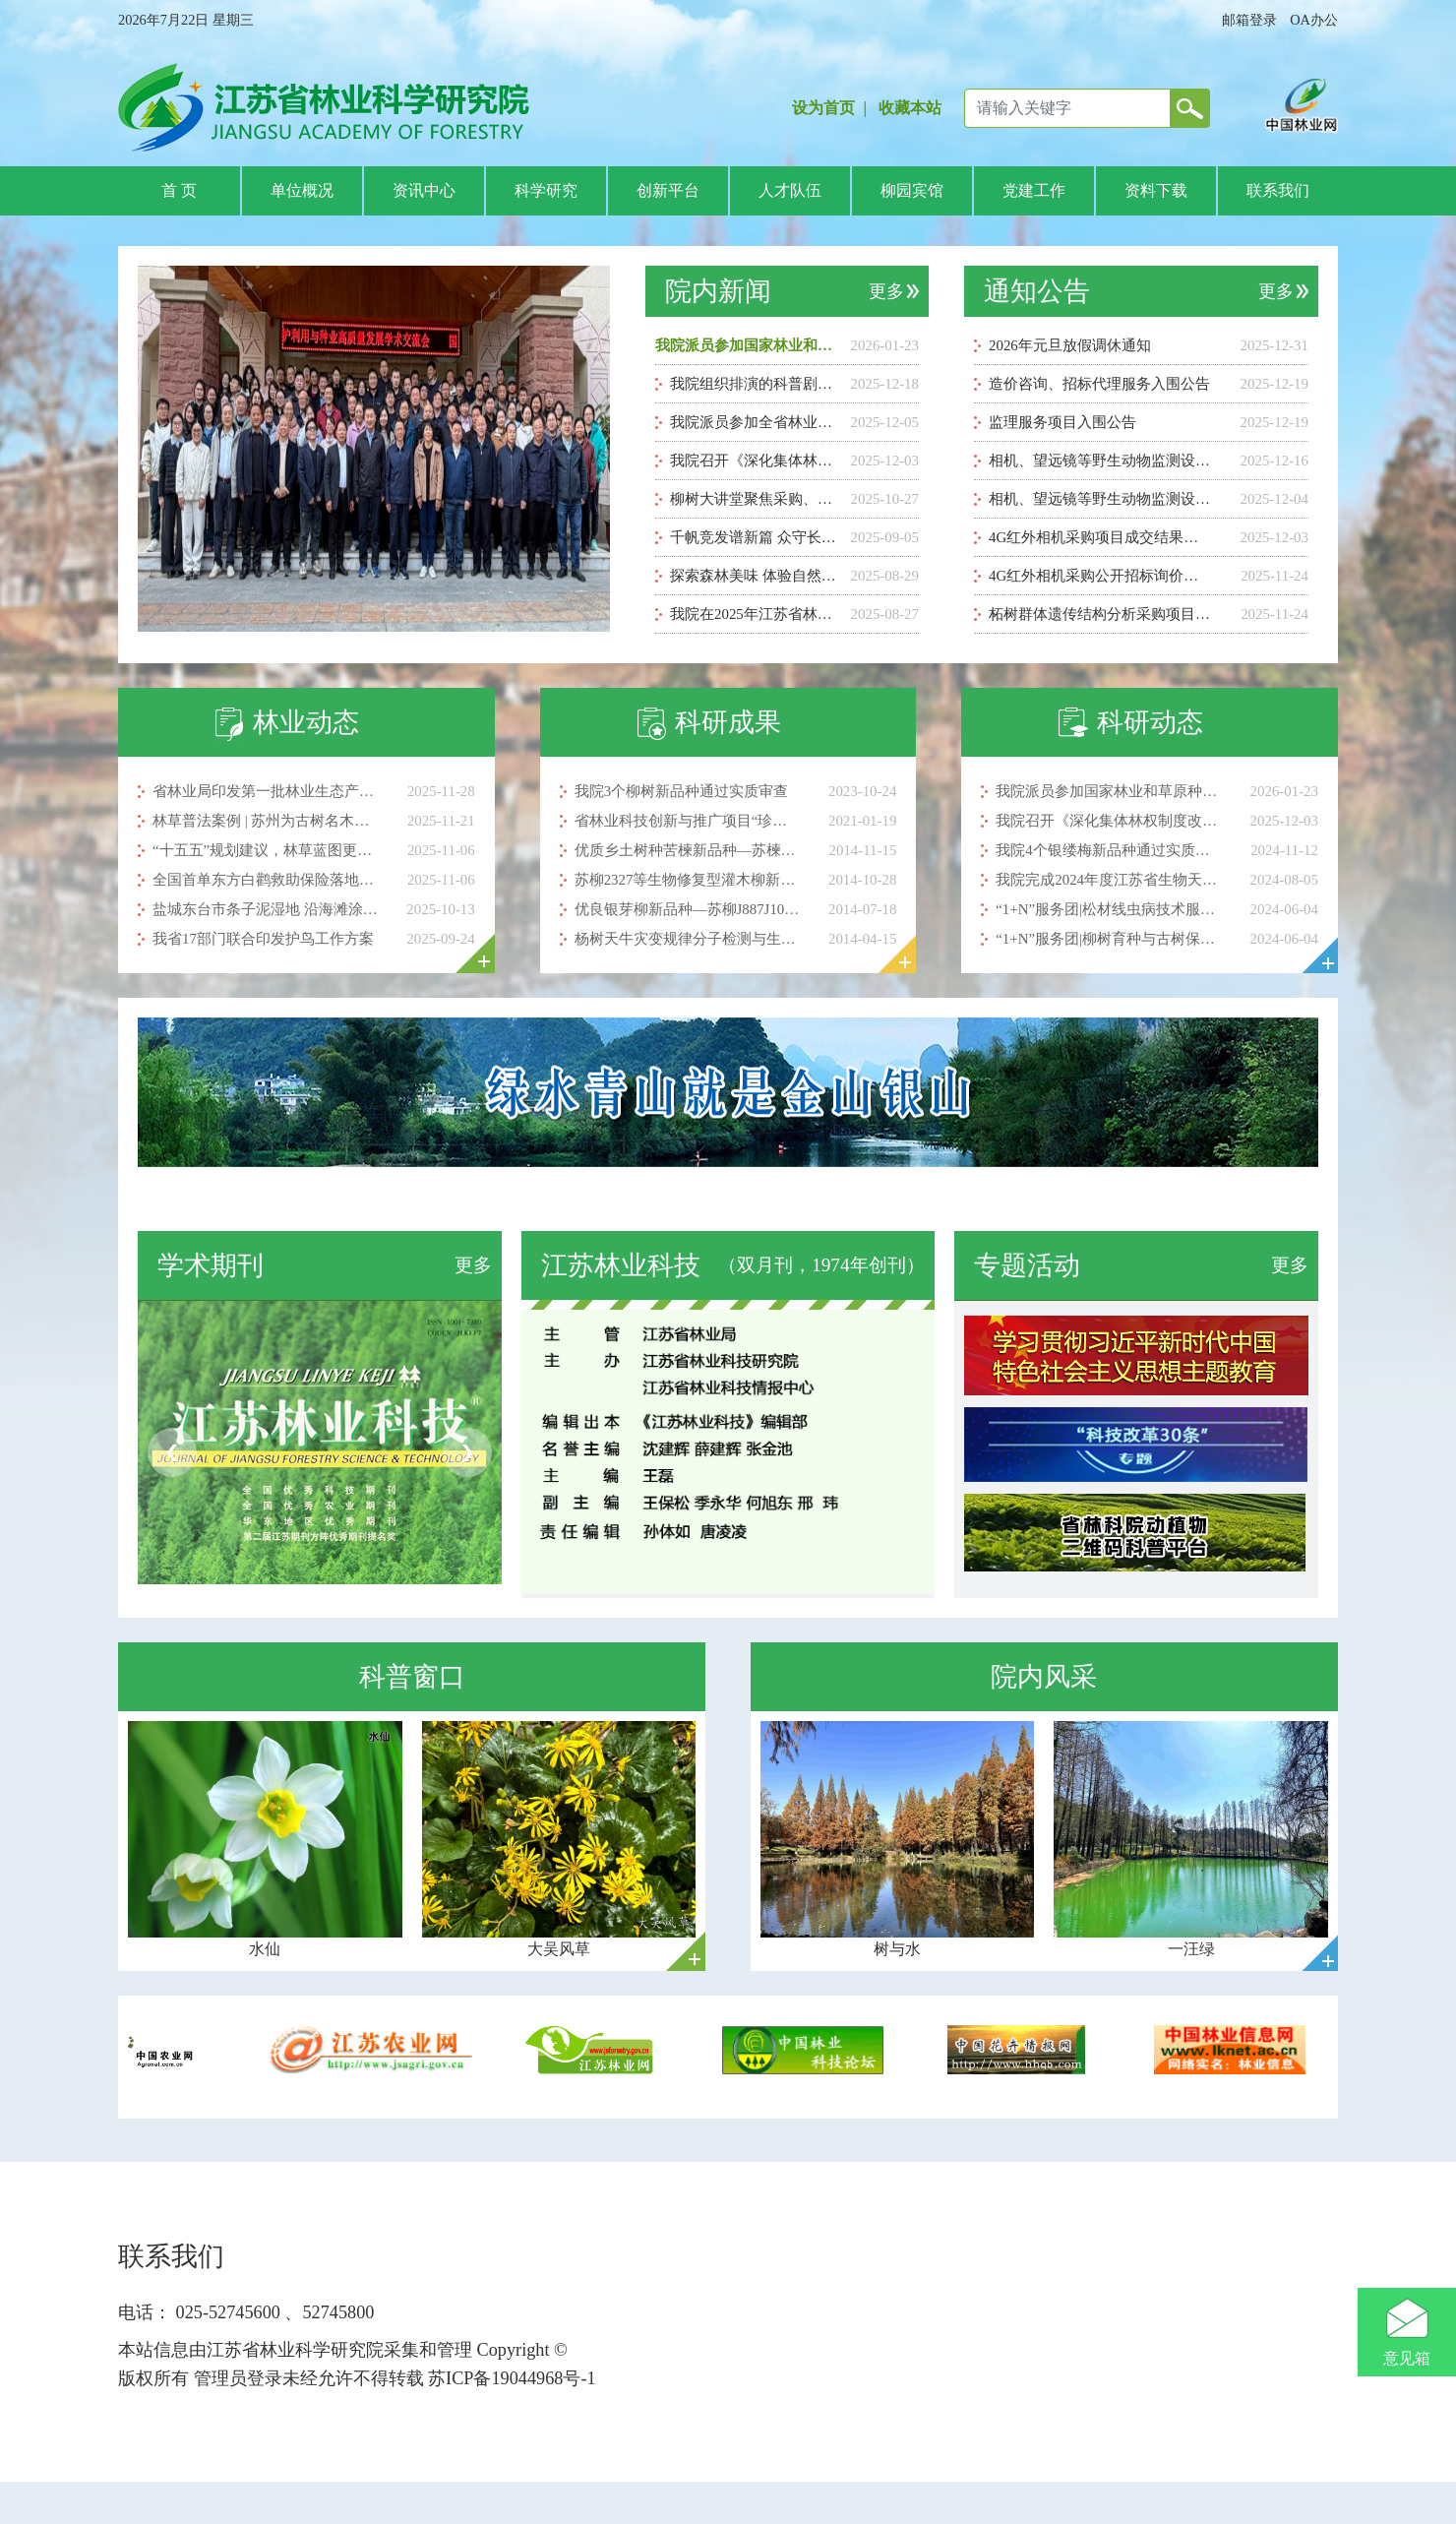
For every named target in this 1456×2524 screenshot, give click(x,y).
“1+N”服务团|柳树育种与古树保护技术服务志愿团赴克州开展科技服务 (1108, 939)
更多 (886, 291)
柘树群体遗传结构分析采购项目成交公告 (1101, 614)
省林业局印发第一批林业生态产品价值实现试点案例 (265, 791)
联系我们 (1277, 190)
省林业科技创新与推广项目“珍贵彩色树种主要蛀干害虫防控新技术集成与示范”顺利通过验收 (687, 821)
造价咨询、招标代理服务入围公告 (1099, 384)
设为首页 (823, 107)
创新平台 (668, 190)
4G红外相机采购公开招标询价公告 (1101, 576)
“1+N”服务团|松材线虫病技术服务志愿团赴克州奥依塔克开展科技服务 (1108, 909)
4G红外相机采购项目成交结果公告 (1101, 537)
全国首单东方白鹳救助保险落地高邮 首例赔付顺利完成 (265, 880)
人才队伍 (789, 190)
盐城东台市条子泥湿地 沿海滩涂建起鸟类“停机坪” (265, 909)
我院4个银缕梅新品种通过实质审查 (1108, 850)
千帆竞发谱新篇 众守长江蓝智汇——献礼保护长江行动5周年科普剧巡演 (757, 537)
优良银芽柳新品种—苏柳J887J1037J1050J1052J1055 (687, 909)
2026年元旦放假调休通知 (1070, 345)
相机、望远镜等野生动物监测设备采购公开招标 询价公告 (1101, 499)
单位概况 (302, 190)
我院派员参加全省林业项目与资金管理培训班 (757, 422)
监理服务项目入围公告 (1062, 422)
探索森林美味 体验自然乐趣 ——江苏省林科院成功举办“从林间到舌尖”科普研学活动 (757, 576)
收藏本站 (910, 107)
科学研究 (546, 190)
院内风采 (1044, 1677)
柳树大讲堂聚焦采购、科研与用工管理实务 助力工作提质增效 (757, 499)
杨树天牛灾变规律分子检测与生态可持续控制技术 (687, 939)
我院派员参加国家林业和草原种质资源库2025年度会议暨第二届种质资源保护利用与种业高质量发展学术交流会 (747, 345)
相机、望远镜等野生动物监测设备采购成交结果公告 (1101, 460)
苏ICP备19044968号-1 (510, 2378)
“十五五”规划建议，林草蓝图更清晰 (265, 850)
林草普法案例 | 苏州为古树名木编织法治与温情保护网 (265, 821)
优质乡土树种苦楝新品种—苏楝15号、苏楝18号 (687, 850)
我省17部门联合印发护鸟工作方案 (263, 939)
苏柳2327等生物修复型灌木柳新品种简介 (687, 880)
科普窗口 (412, 1677)
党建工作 (1033, 190)
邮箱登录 (1249, 20)
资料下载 (1155, 190)
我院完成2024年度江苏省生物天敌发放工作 (1108, 880)
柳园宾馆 (911, 190)
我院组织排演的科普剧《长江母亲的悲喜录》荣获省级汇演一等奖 (757, 384)
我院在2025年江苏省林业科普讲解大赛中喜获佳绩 (757, 614)
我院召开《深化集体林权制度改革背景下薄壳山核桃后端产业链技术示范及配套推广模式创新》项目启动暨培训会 (757, 460)
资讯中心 (424, 190)
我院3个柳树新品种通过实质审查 (681, 791)
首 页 (179, 190)
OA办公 (1314, 20)
